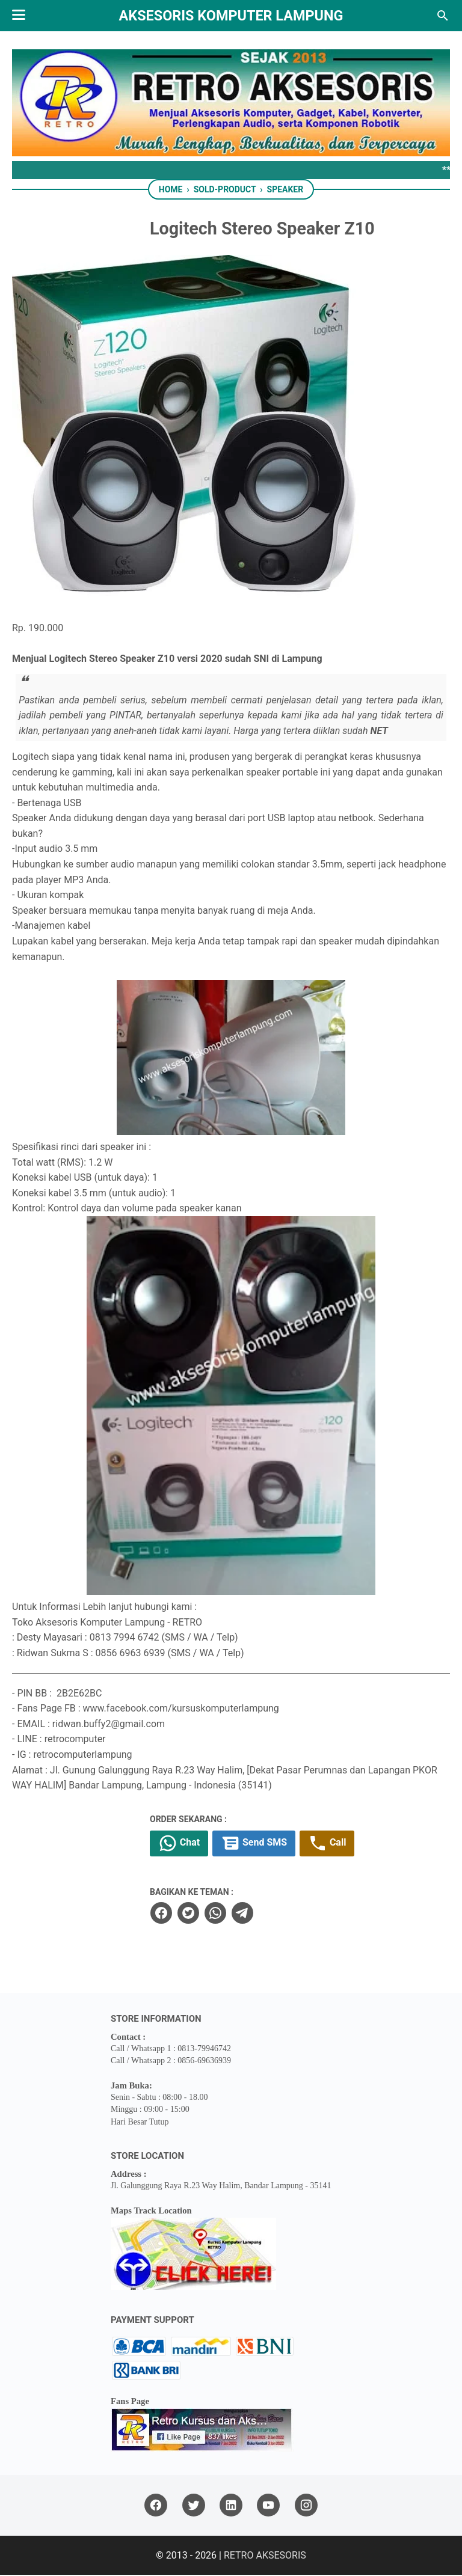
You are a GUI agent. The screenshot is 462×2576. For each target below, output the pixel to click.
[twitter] (215, 1914)
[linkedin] (231, 2506)
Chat (207, 1845)
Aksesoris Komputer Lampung (231, 15)
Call (358, 1845)
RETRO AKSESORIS (265, 2556)
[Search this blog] (443, 15)
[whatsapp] (242, 1914)
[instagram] (306, 2506)
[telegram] (269, 1914)
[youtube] (268, 2506)
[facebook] (188, 1914)
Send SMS (283, 1845)
